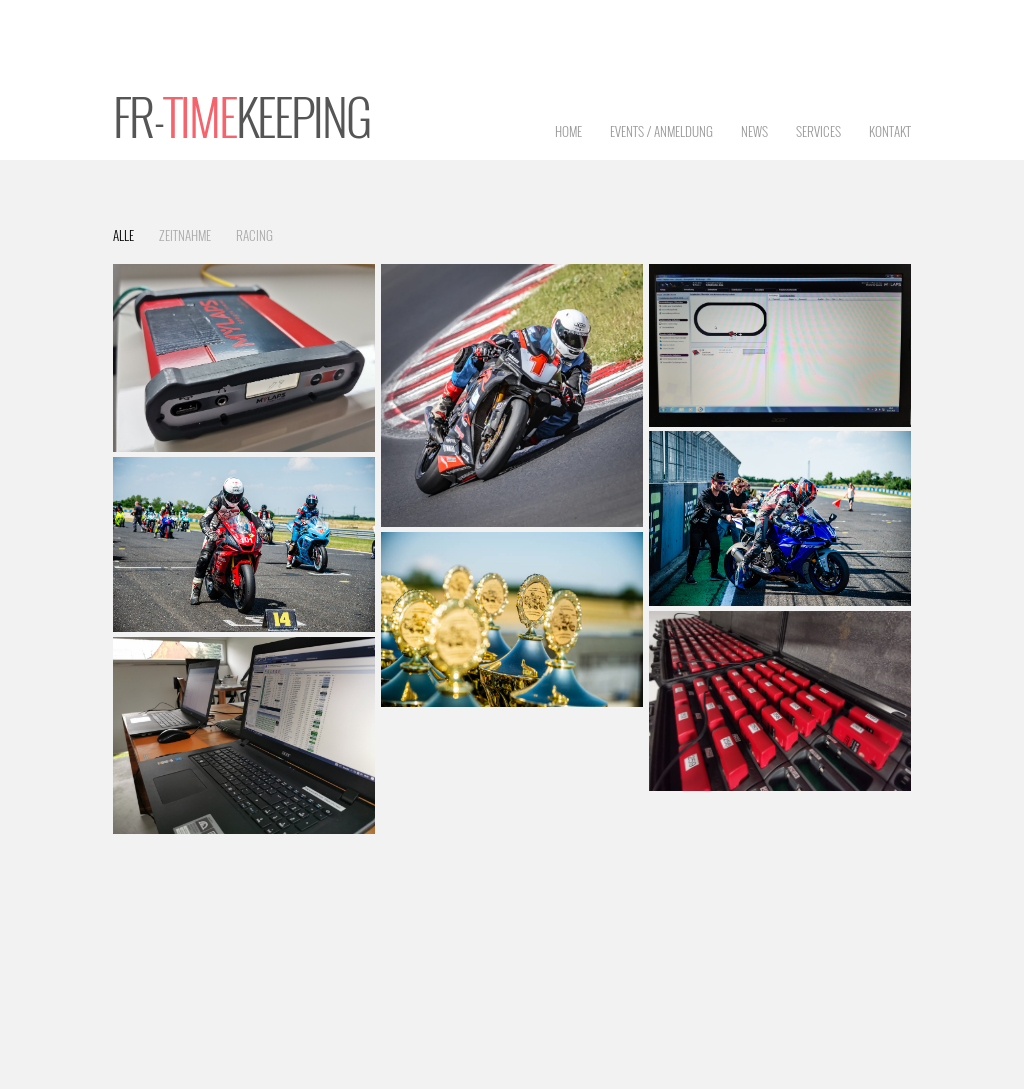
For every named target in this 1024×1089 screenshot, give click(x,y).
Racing (254, 235)
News (754, 131)
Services (818, 131)
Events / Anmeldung (661, 131)
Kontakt (890, 131)
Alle (123, 235)
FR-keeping (241, 115)
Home (568, 131)
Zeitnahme (185, 235)
